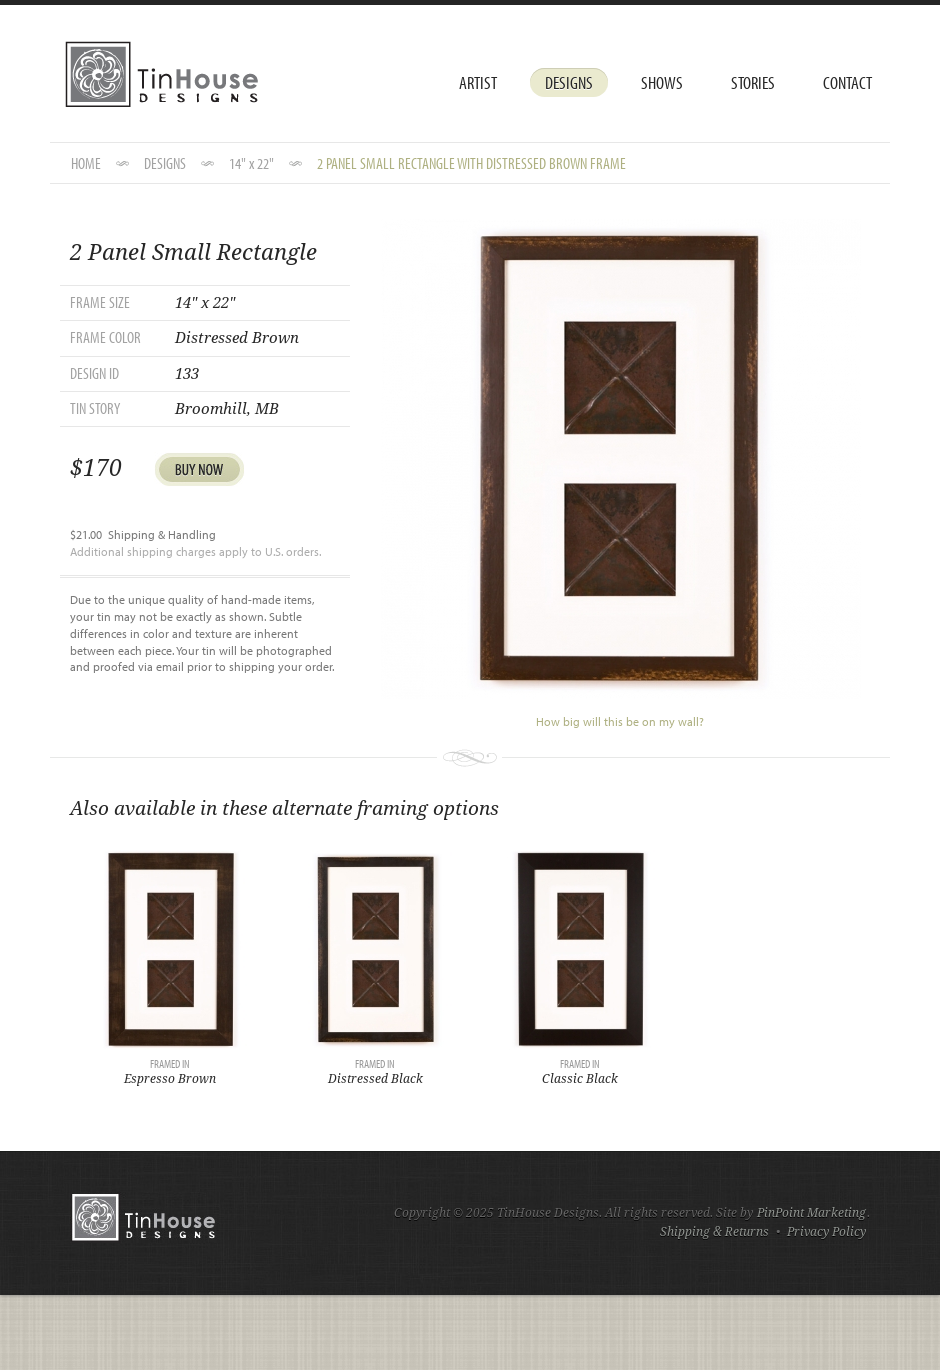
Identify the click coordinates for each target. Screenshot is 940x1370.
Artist (478, 82)
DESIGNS (165, 163)
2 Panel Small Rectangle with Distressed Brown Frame (471, 163)
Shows (662, 82)
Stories (753, 82)
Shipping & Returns (714, 1232)
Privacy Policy (826, 1232)
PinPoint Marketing (811, 1213)
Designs (569, 82)
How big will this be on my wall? (620, 721)
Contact (847, 82)
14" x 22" (251, 163)
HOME (86, 163)
